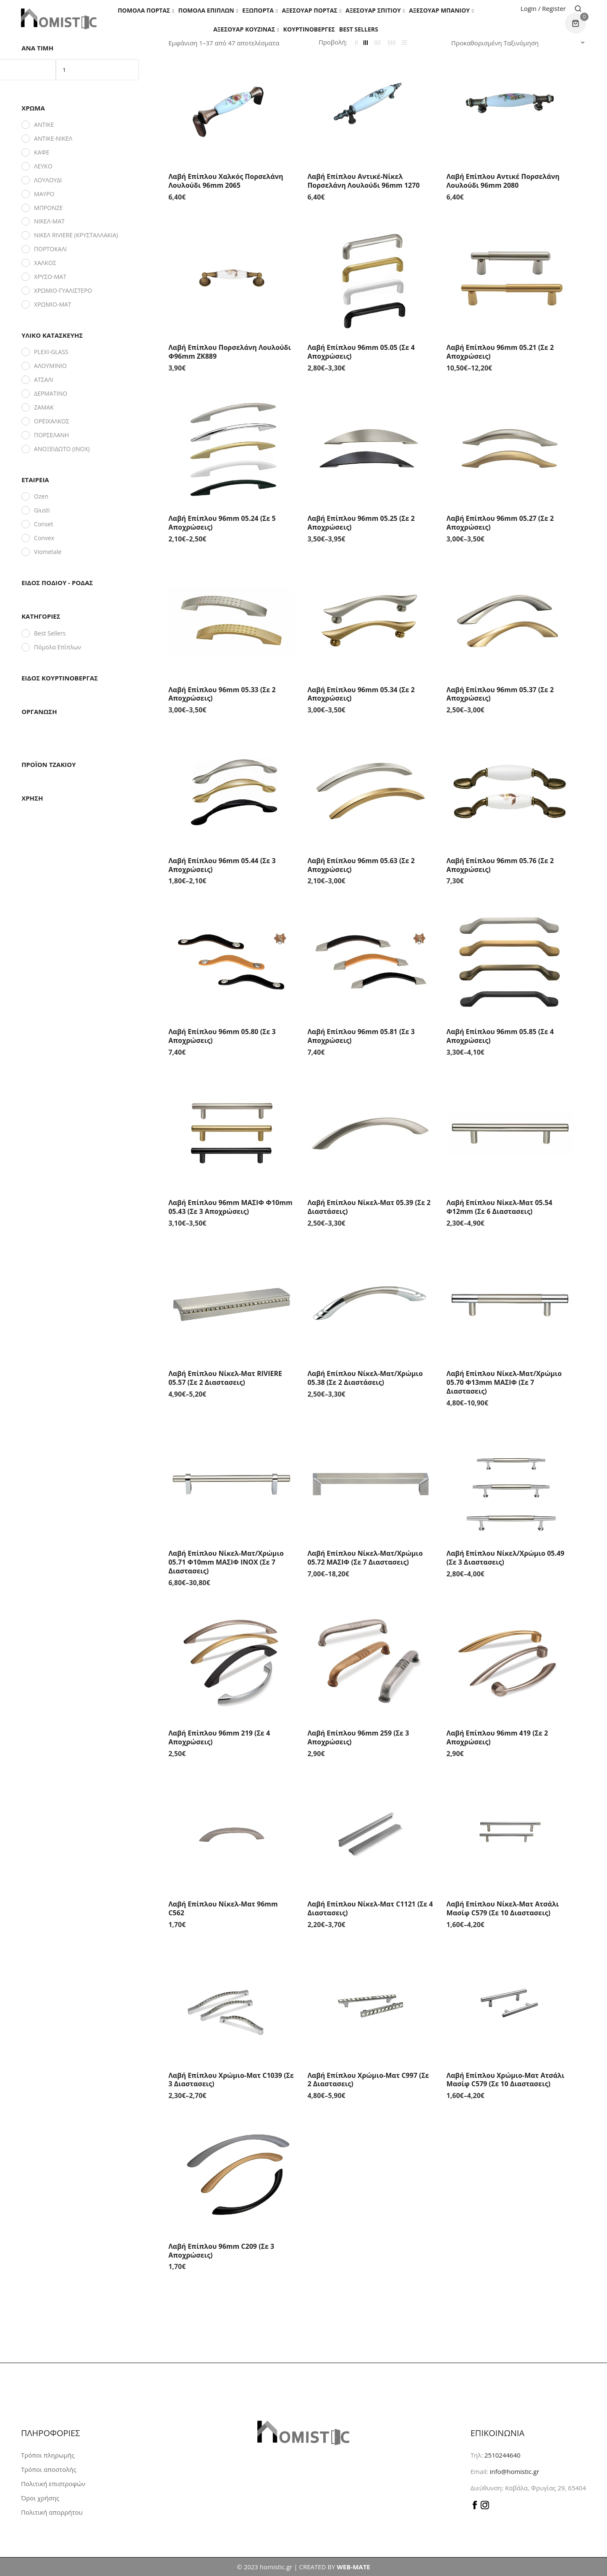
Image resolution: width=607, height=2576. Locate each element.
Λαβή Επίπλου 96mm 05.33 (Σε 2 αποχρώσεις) (222, 694)
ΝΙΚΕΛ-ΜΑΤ (49, 221)
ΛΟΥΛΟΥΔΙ (48, 180)
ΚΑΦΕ (41, 152)
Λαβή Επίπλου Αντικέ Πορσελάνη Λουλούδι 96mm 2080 (503, 181)
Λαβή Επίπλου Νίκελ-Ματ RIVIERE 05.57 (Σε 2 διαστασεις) (225, 1378)
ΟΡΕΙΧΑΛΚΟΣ (51, 421)
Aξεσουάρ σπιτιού (373, 10)
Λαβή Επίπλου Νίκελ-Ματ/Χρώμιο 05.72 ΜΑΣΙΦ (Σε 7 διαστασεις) (365, 1558)
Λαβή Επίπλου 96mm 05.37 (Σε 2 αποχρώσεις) (500, 694)
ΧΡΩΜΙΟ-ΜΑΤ (52, 304)
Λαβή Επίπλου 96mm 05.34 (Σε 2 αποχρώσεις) (361, 694)
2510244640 (502, 2455)
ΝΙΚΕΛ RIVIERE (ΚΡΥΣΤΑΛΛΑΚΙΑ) (76, 235)
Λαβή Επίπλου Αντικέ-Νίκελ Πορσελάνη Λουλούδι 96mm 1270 (363, 181)
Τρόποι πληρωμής (47, 2455)
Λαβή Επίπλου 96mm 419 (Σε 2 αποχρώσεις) (497, 1737)
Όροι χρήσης (40, 2498)
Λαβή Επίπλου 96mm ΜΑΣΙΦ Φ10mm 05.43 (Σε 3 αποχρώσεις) (230, 1207)
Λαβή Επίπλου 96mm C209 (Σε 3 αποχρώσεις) (221, 2251)
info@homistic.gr (513, 2471)
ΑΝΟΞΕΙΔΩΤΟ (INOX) (62, 449)
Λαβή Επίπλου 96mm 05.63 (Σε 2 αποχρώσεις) (361, 865)
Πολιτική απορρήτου (52, 2512)
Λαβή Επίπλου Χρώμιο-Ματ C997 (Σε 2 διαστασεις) (368, 2080)
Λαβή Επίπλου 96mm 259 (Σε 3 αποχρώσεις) (358, 1737)
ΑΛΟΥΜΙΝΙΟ (50, 366)
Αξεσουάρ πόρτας (309, 10)
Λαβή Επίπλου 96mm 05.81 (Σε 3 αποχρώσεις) (361, 1036)
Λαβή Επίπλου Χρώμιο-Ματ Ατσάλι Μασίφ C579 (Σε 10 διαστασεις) (506, 2080)
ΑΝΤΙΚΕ (44, 125)
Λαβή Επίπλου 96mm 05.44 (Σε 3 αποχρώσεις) (222, 865)
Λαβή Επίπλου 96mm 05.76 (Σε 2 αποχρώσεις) (500, 865)
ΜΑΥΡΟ (44, 194)
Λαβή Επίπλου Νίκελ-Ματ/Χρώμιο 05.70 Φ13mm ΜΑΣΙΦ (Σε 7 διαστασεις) (504, 1382)
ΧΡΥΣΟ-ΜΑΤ (50, 277)
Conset (43, 524)
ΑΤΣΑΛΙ (43, 379)
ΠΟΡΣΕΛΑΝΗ (51, 435)
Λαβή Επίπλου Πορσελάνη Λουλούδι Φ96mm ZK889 (229, 352)
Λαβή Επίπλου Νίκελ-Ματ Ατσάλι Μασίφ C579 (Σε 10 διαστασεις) (503, 1908)
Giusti (42, 510)
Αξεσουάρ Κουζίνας (244, 29)
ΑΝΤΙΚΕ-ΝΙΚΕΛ (53, 138)
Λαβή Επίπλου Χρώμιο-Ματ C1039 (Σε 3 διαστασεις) (231, 2080)
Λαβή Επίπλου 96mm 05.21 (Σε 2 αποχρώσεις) (500, 352)
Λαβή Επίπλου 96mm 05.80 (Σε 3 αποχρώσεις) (222, 1036)
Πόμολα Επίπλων (206, 10)
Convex (44, 538)
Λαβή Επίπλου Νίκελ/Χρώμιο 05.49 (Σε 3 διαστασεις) (506, 1558)
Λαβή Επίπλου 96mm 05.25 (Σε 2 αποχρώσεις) (361, 523)
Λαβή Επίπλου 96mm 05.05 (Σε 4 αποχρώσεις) (361, 352)
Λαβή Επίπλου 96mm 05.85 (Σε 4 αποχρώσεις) (500, 1036)
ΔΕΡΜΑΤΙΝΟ (50, 393)
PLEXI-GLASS (51, 352)
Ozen (41, 496)
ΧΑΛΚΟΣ (45, 263)
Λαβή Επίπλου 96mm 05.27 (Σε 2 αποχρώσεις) (500, 523)
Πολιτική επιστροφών (53, 2483)
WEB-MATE (353, 2567)
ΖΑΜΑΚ (44, 407)
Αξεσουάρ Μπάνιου (439, 10)
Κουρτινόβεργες (309, 29)
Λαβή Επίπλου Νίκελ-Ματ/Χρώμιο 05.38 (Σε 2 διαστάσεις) (365, 1378)
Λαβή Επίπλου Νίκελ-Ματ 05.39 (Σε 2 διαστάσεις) (368, 1207)
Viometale (47, 552)
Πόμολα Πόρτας (144, 10)
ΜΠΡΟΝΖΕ (48, 208)
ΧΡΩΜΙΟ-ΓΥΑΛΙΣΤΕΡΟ (63, 290)
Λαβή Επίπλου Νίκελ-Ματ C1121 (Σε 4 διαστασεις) (370, 1908)
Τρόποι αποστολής (48, 2469)
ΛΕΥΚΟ (43, 166)
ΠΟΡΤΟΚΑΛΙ (50, 249)
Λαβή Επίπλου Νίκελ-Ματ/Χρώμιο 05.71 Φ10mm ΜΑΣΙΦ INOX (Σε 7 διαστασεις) (226, 1562)
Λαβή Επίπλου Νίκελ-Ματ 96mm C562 (223, 1908)
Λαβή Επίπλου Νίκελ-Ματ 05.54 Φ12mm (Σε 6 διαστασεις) (499, 1207)
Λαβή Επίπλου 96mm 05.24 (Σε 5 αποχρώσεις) (222, 523)
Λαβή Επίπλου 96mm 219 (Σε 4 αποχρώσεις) (219, 1737)
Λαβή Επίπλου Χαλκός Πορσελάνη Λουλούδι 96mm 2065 (225, 181)
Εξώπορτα (258, 10)
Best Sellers (358, 29)
